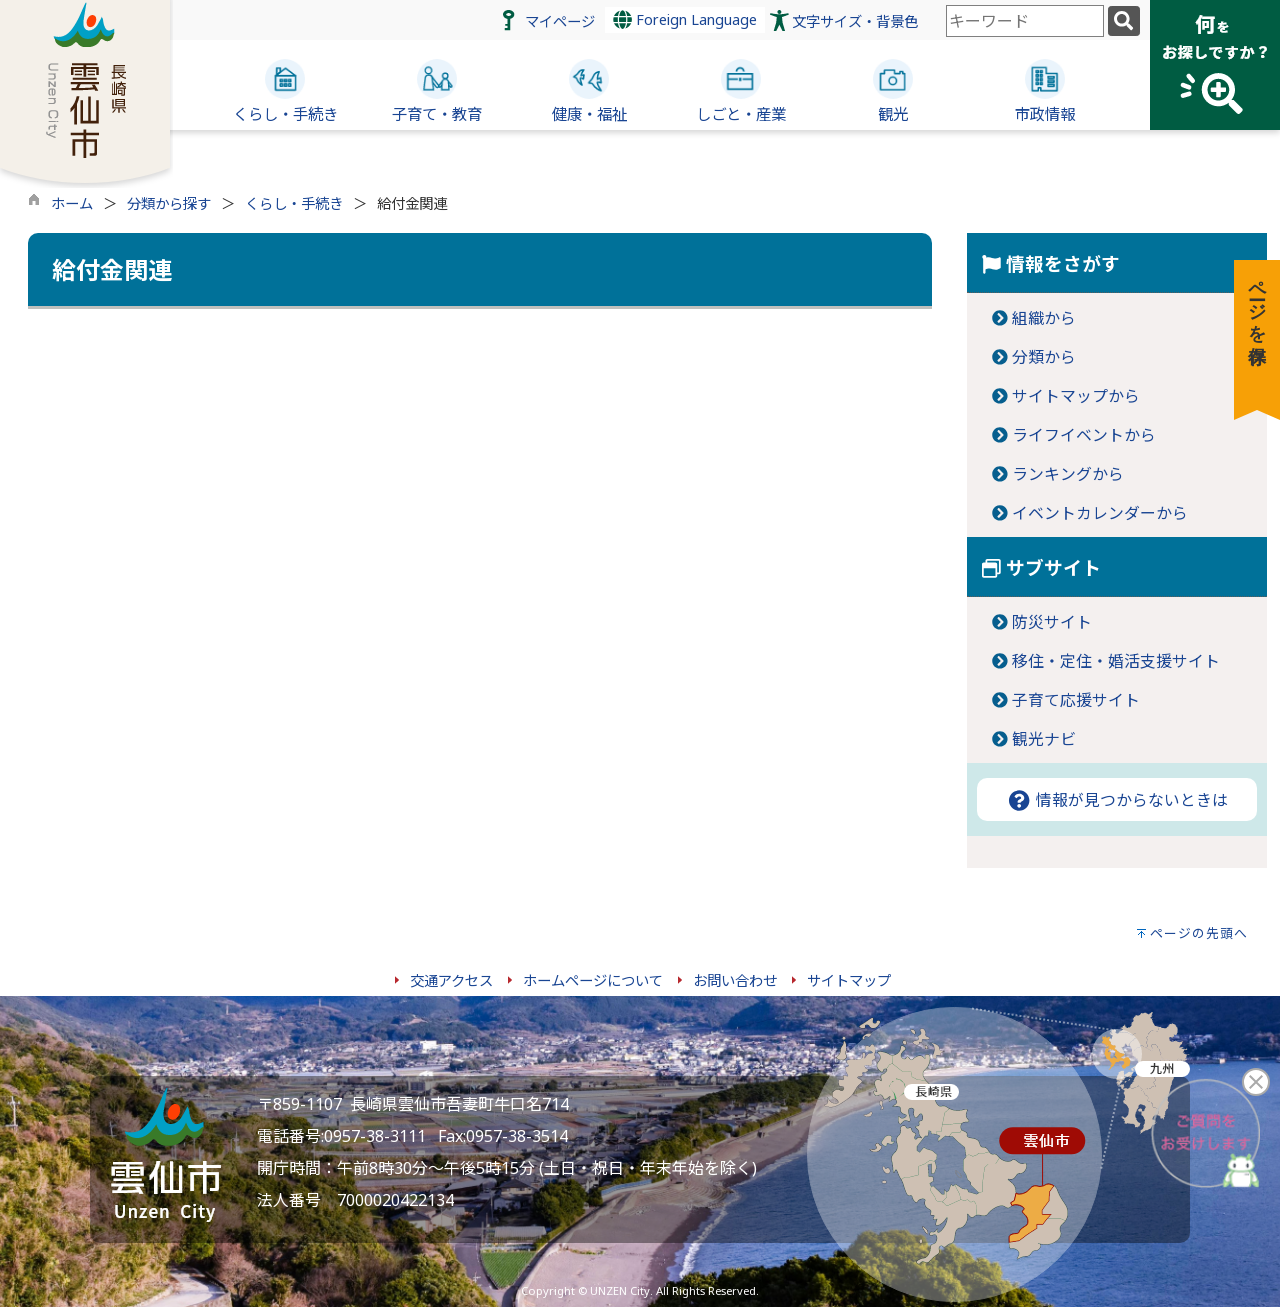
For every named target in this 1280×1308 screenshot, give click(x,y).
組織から (1044, 318)
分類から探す (169, 203)
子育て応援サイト (1076, 700)
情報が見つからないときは (1117, 800)
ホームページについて (593, 980)
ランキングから (1068, 474)
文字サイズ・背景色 (855, 21)
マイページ (560, 21)
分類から (1044, 357)
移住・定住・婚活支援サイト (1116, 661)
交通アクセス (451, 980)
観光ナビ (1044, 739)
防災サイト (1052, 622)
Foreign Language (685, 19)
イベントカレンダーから (1100, 513)
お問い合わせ (735, 980)
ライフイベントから (1084, 435)
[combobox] (1025, 21)
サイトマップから (1076, 396)
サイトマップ (849, 980)
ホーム (72, 203)
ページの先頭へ (1199, 933)
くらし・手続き (294, 203)
